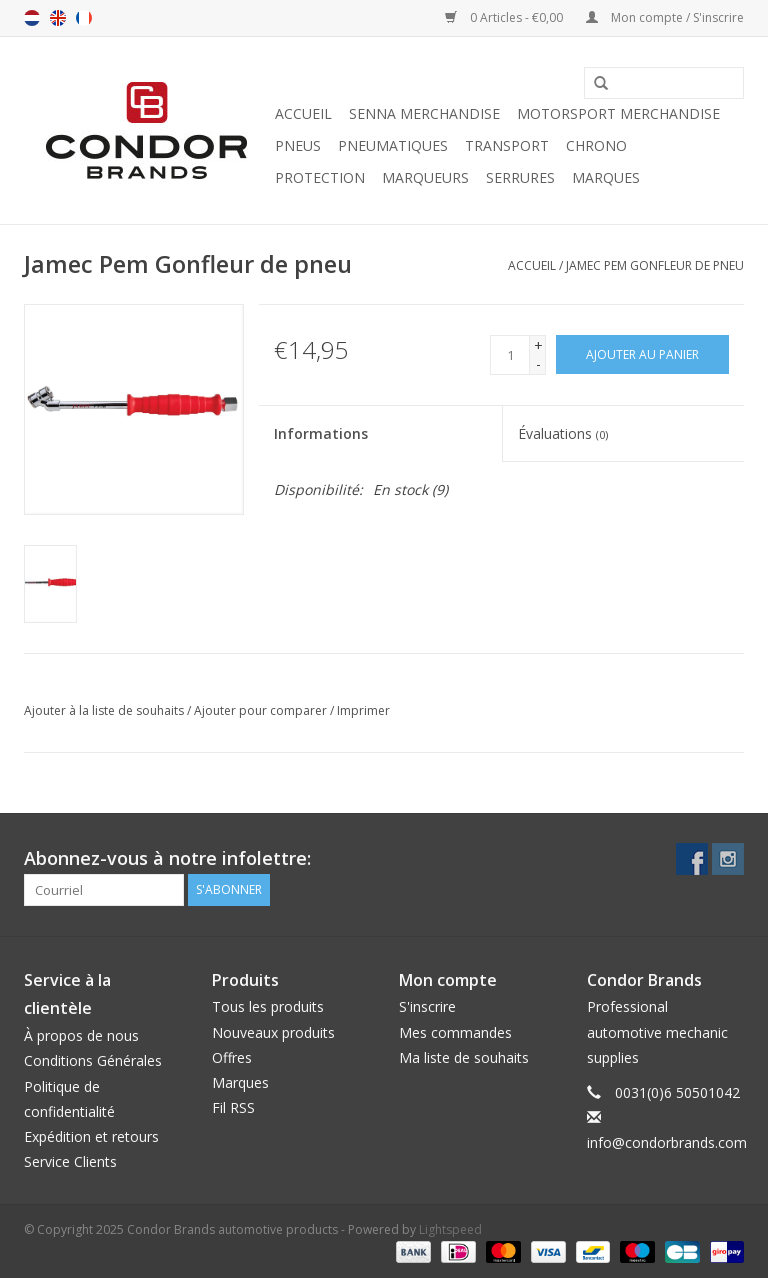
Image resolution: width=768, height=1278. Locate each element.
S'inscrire (427, 1006)
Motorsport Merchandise (618, 113)
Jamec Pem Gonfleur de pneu (655, 265)
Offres (232, 1057)
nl (32, 18)
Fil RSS (233, 1107)
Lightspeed (450, 1229)
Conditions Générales (93, 1060)
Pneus (298, 145)
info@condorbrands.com (667, 1142)
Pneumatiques (393, 145)
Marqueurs (425, 177)
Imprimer (363, 710)
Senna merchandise (424, 113)
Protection (320, 177)
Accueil (303, 113)
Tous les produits (268, 1006)
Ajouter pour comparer (262, 710)
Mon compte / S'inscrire (665, 17)
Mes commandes (455, 1032)
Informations (321, 433)
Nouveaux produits (273, 1032)
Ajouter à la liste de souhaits (104, 710)
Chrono (596, 145)
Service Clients (70, 1161)
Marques (606, 177)
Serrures (520, 177)
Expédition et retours (91, 1136)
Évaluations (563, 433)
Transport (507, 145)
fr (84, 18)
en (58, 18)
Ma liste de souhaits (464, 1057)
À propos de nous (81, 1035)
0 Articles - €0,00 (505, 17)
